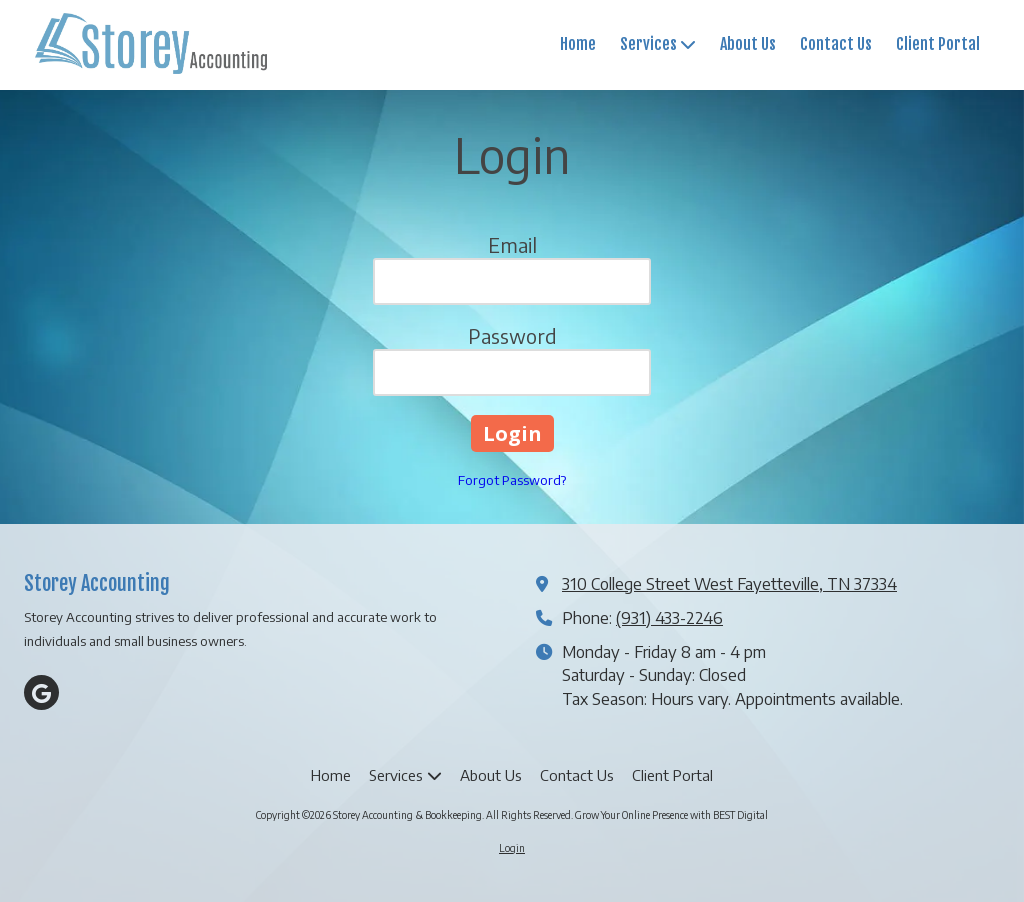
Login (512, 848)
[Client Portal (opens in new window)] (938, 45)
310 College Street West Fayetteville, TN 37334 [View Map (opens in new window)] (729, 583)
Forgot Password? (512, 480)
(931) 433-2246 (669, 617)
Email (512, 244)
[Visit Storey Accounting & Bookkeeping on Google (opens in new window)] (41, 692)
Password (512, 335)
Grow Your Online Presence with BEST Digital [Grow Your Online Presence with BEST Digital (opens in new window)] (671, 815)
